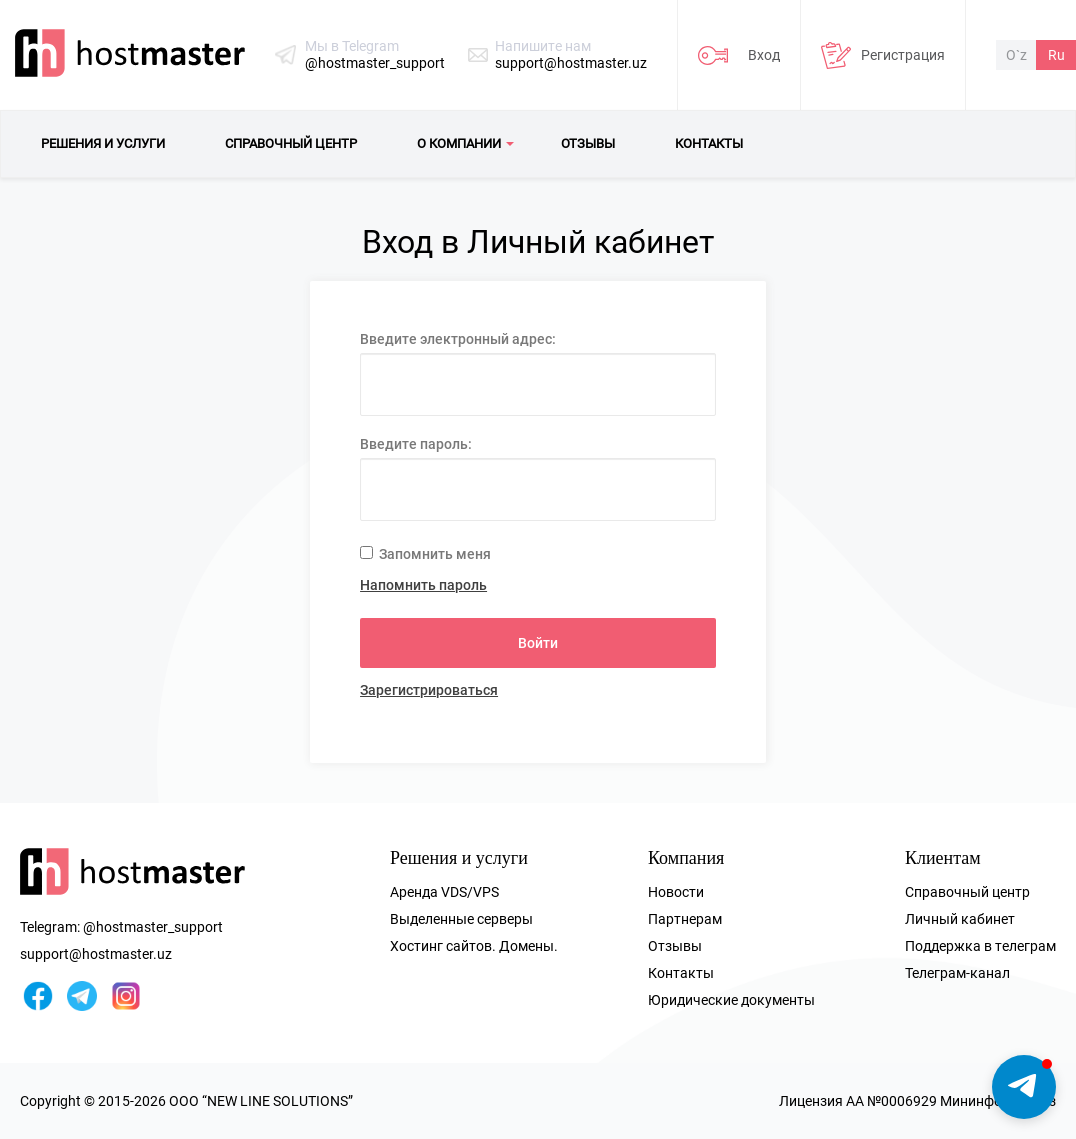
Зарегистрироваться (429, 690)
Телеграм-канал (957, 973)
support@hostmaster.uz (571, 63)
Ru (1056, 55)
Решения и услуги (459, 858)
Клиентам (943, 858)
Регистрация (903, 55)
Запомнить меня (425, 554)
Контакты (681, 973)
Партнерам (685, 919)
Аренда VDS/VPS (444, 892)
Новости (676, 892)
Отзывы (675, 946)
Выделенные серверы (461, 919)
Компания (686, 858)
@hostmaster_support (375, 63)
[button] (1024, 1087)
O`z (1016, 55)
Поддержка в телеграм (980, 946)
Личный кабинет (960, 919)
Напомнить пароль (423, 585)
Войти (538, 643)
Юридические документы (731, 1000)
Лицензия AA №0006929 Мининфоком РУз (917, 1101)
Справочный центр (967, 892)
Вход (764, 55)
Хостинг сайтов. (443, 946)
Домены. (528, 946)
